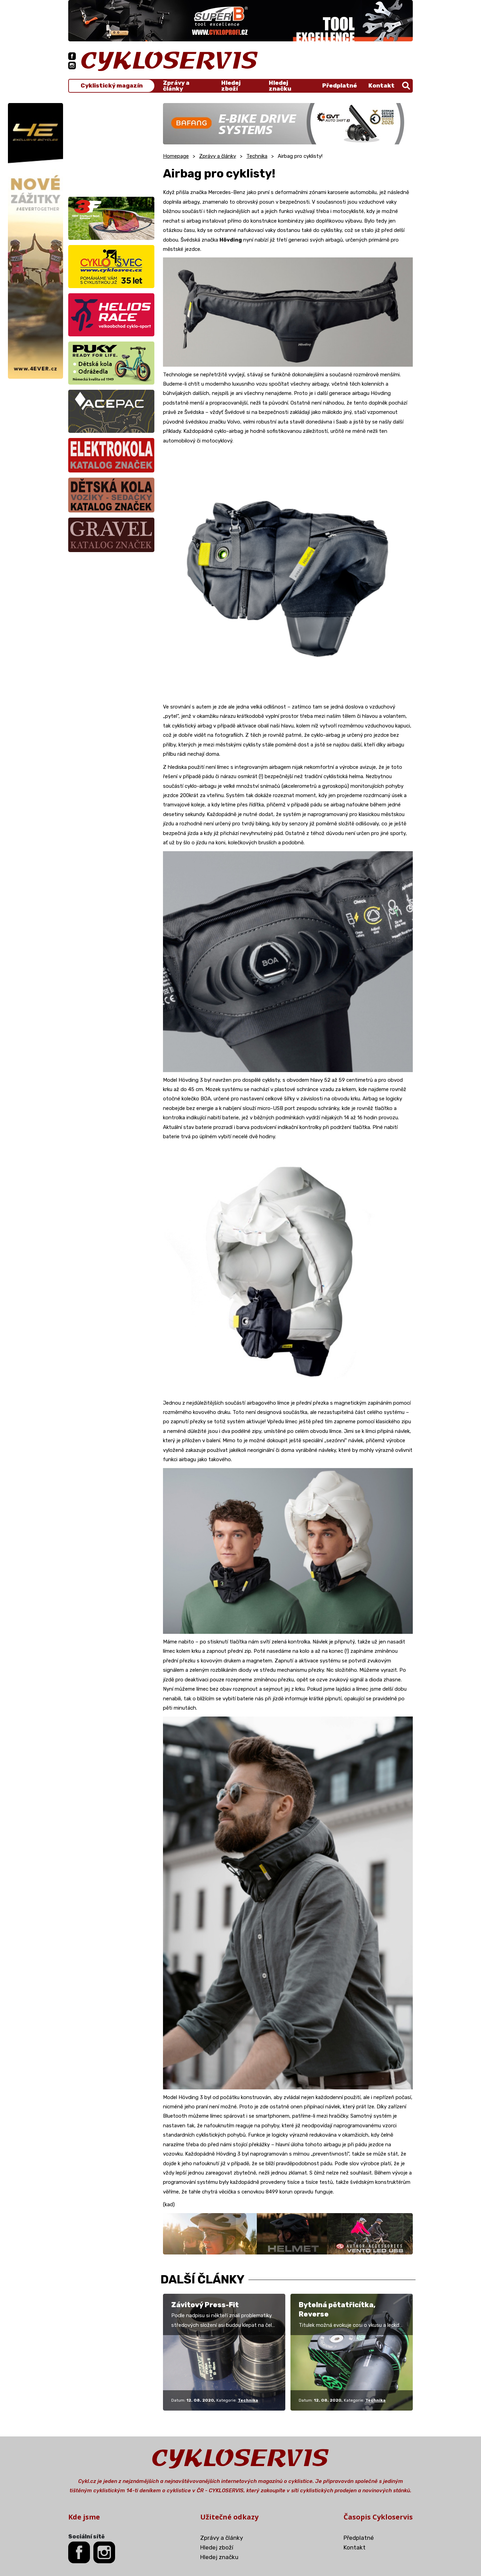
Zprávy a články (176, 86)
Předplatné (339, 85)
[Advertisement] (111, 146)
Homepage (176, 156)
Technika (256, 156)
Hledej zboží (230, 86)
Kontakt (381, 85)
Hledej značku (280, 86)
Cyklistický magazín (112, 86)
